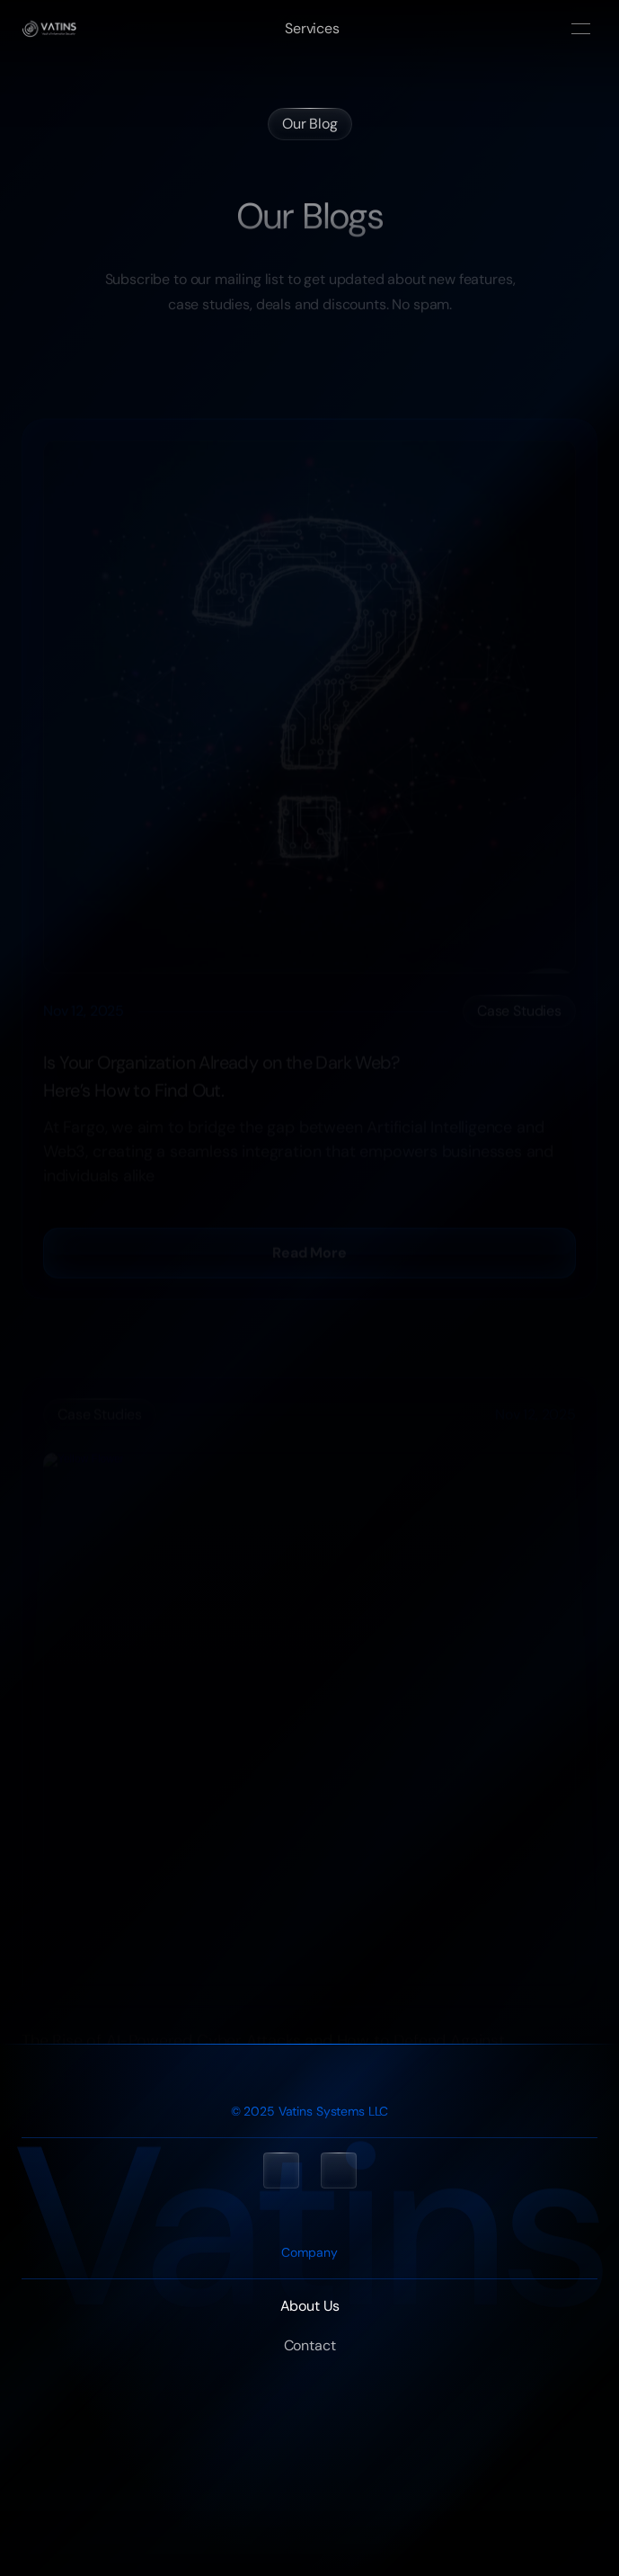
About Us (310, 2305)
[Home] (49, 29)
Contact (310, 2345)
